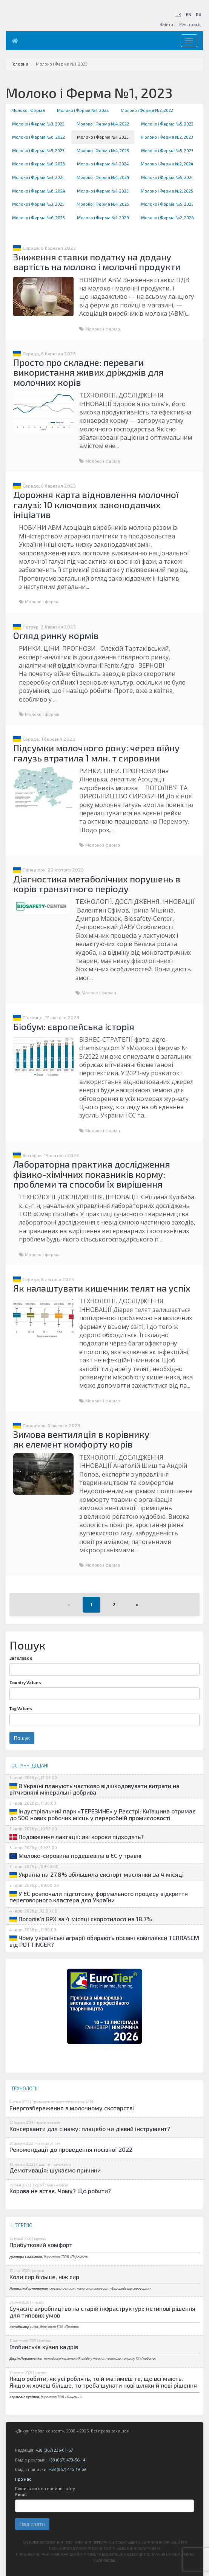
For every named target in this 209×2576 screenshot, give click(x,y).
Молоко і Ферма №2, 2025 (167, 190)
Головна (19, 63)
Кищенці (73, 2396)
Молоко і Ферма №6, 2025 (38, 217)
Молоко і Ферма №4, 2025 (103, 204)
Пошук (22, 1738)
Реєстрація (190, 24)
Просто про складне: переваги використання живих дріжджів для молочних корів (88, 372)
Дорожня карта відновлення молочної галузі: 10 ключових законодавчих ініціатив (96, 504)
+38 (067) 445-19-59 (67, 2469)
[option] (104, 2006)
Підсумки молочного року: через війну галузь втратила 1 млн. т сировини (96, 752)
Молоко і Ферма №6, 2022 (38, 137)
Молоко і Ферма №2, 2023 (167, 137)
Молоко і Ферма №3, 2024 (38, 177)
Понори (72, 2326)
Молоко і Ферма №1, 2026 (103, 217)
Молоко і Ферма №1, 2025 (103, 190)
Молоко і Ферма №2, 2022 (147, 110)
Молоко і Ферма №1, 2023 (103, 137)
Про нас (23, 2479)
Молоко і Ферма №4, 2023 (103, 150)
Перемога (79, 2256)
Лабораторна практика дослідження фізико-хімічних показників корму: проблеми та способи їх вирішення (91, 1174)
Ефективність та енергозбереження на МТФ (63, 2102)
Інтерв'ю (40, 2239)
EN (188, 14)
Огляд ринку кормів (56, 635)
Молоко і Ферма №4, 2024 (103, 177)
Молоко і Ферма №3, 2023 (38, 150)
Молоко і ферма (102, 328)
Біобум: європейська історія (73, 1026)
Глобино (148, 2358)
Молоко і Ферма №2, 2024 (167, 163)
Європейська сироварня (130, 2288)
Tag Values (20, 1708)
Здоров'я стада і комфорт (50, 2185)
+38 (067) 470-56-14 (66, 2460)
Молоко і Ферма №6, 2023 (38, 163)
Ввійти (166, 24)
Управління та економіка (53, 2164)
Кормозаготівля (47, 2143)
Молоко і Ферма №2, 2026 (167, 217)
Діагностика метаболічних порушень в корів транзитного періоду (96, 883)
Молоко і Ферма (28, 110)
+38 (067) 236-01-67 (54, 2450)
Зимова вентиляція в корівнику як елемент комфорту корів (81, 1439)
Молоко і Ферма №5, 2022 (167, 123)
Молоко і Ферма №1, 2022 (83, 110)
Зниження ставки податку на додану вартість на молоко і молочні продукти (96, 261)
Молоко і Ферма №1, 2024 (103, 163)
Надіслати (32, 2524)
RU (198, 14)
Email (21, 2494)
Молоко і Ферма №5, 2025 (167, 204)
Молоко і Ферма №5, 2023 (167, 150)
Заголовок (20, 1658)
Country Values (25, 1682)
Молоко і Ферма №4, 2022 (103, 123)
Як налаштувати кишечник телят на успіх (102, 1288)
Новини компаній (47, 2122)
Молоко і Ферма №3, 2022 (38, 123)
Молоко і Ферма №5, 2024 (167, 177)
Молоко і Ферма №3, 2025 (38, 204)
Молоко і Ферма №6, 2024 (38, 190)
